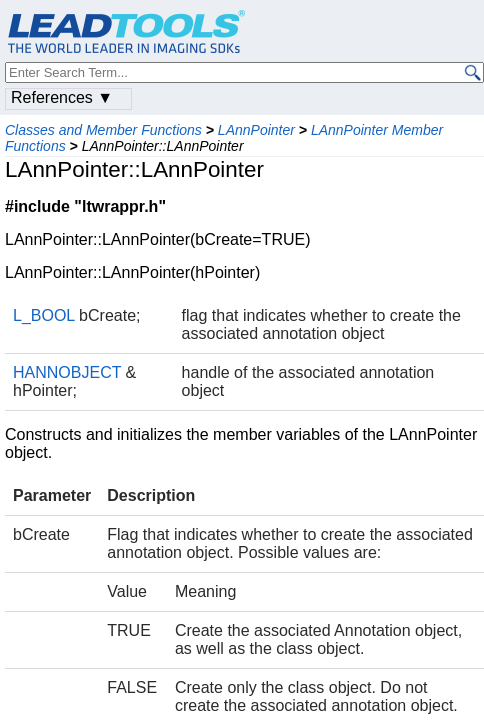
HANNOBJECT (67, 372)
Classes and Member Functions (103, 130)
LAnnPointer (256, 130)
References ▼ (62, 97)
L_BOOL (44, 315)
